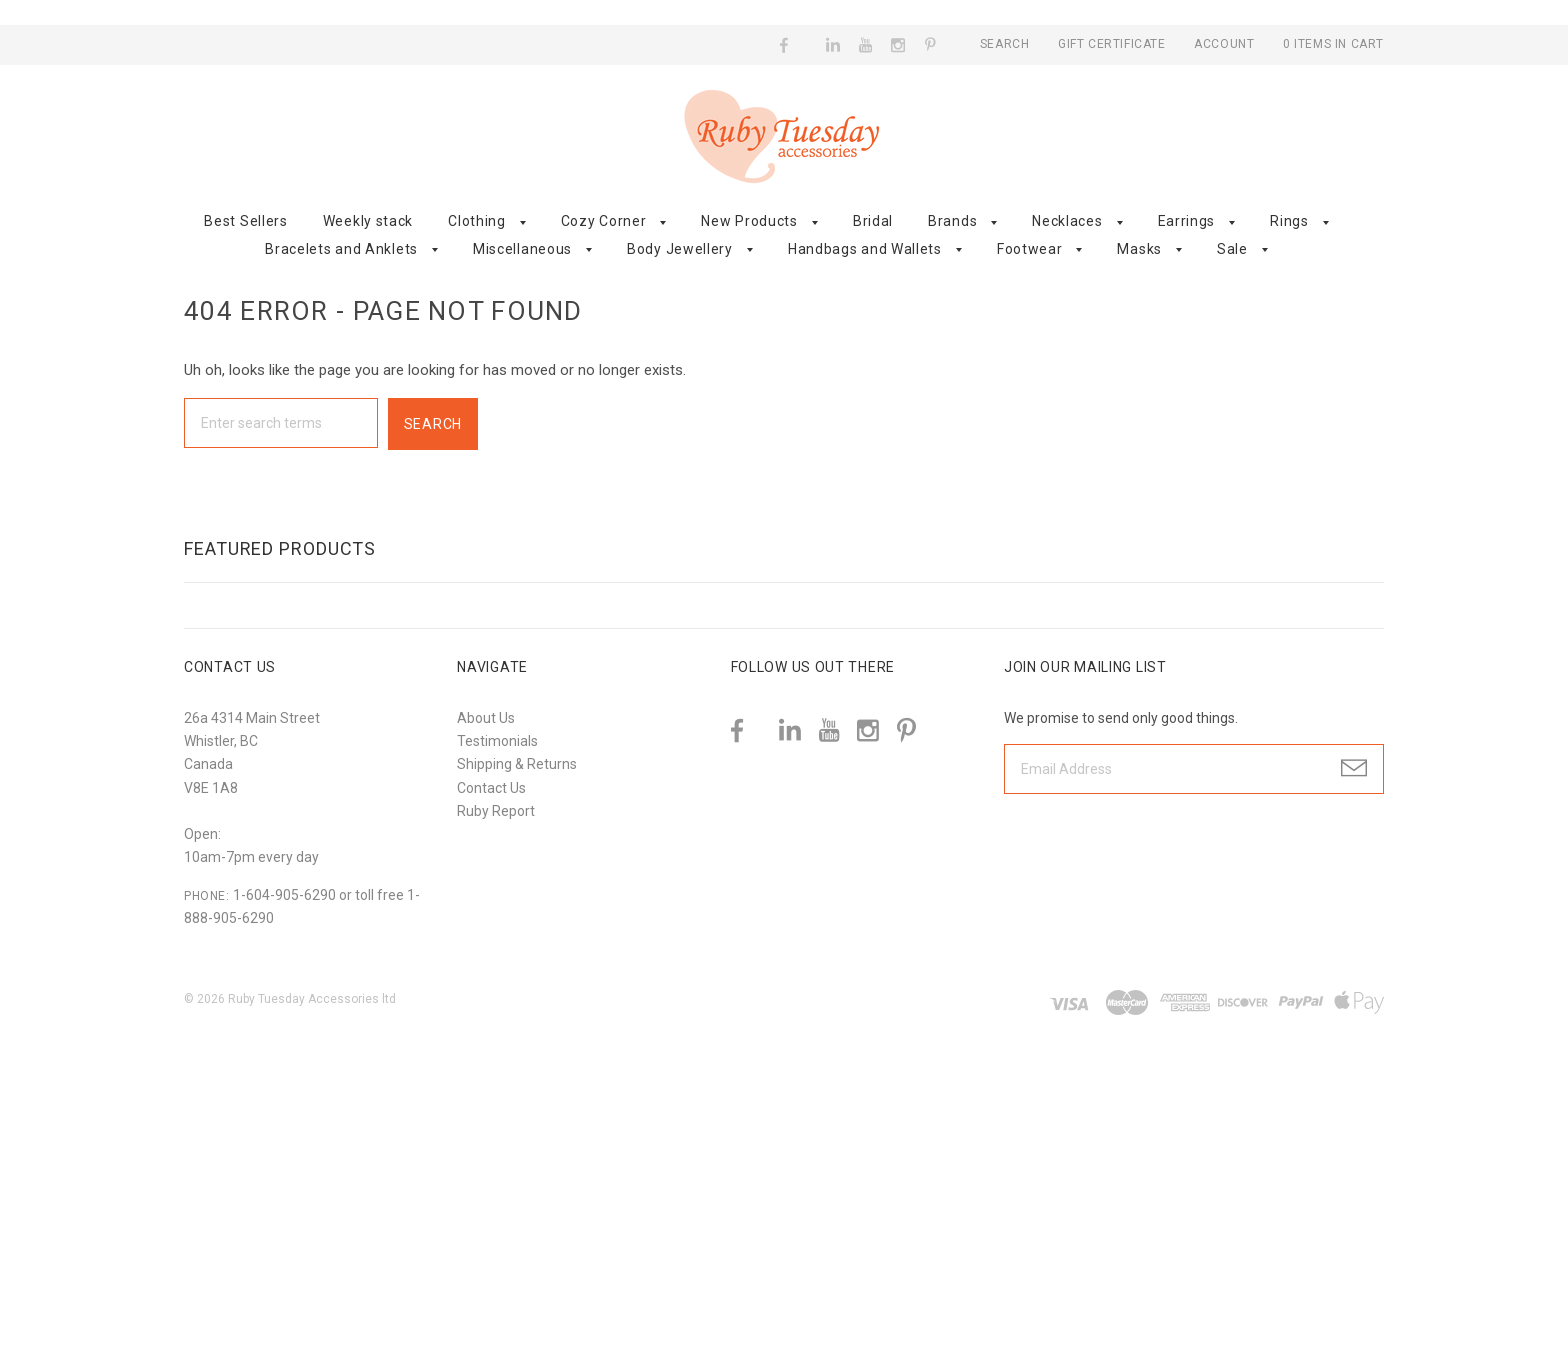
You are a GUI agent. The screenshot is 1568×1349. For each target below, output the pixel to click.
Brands (952, 221)
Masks (1139, 249)
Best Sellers (245, 221)
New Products (749, 221)
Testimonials (497, 741)
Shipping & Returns (517, 764)
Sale (1232, 249)
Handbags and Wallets (865, 249)
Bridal (873, 221)
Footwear (1030, 249)
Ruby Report (496, 811)
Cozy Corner (604, 221)
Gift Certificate (1113, 44)
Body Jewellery (680, 249)
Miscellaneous (522, 249)
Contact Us (491, 788)
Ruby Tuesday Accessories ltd (312, 999)
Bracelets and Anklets (341, 249)
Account (1224, 44)
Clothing (477, 221)
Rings (1289, 221)
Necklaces (1067, 221)
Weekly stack (368, 221)
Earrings (1187, 221)
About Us (486, 718)
